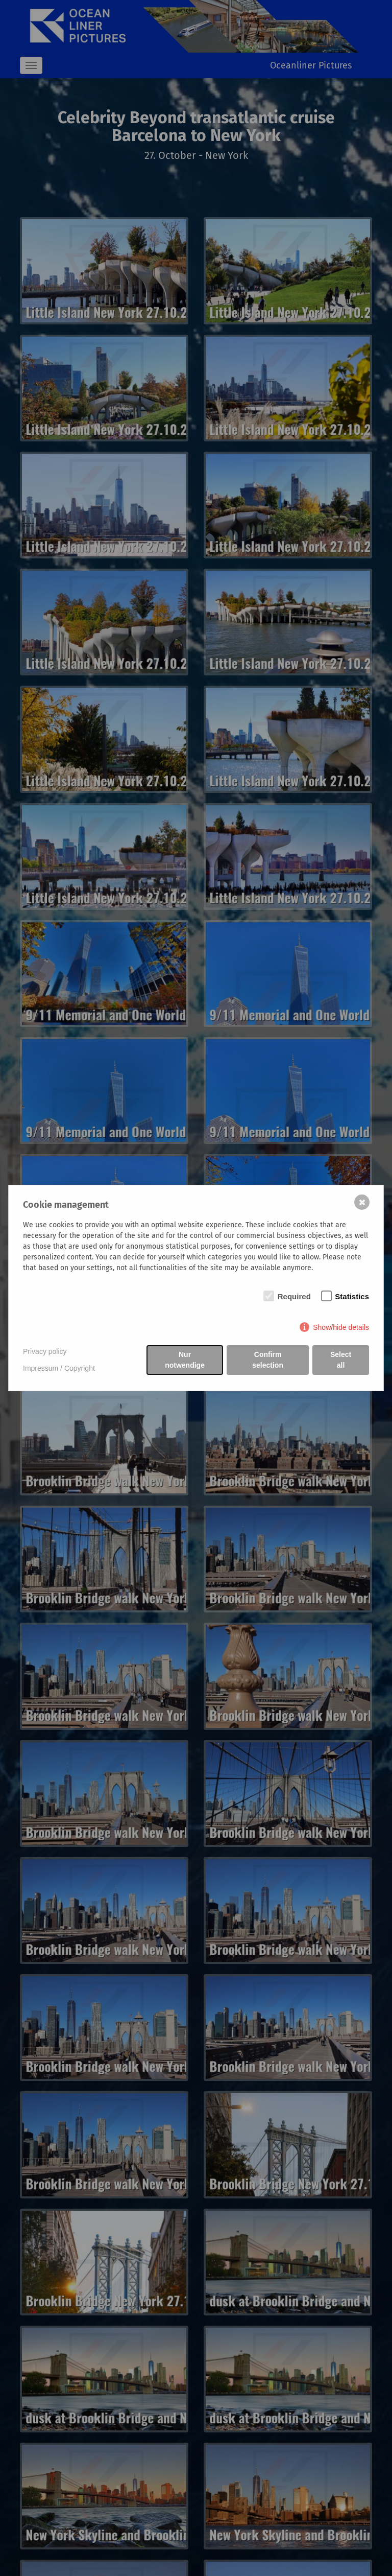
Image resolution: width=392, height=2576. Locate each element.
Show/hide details (341, 1327)
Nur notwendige (185, 1359)
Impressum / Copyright (59, 1368)
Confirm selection (267, 1359)
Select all (340, 1359)
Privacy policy (45, 1351)
